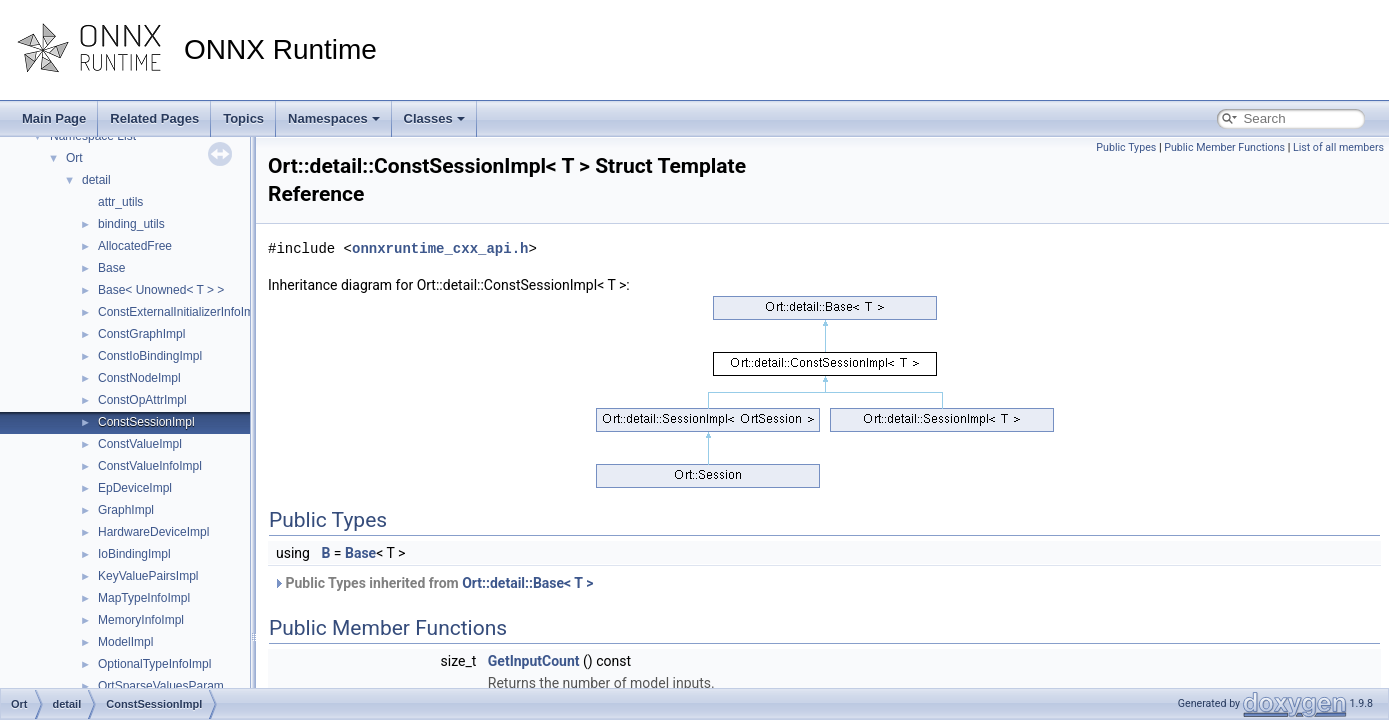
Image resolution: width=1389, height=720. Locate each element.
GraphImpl (126, 510)
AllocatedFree (135, 246)
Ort (74, 158)
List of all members (1338, 147)
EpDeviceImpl (135, 488)
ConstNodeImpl (139, 378)
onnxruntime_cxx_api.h (440, 248)
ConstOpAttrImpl (142, 400)
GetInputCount (534, 661)
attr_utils (120, 202)
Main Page (54, 118)
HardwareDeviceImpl (153, 532)
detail (96, 180)
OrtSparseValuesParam (161, 686)
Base (111, 268)
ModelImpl (125, 642)
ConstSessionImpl (146, 422)
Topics (243, 118)
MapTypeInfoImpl (144, 598)
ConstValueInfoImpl (150, 466)
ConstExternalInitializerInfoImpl (180, 312)
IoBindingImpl (134, 554)
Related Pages (154, 118)
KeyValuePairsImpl (148, 576)
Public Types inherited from (433, 583)
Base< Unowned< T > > (161, 290)
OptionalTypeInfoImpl (154, 664)
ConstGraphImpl (141, 334)
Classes (434, 118)
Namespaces (334, 118)
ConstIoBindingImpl (150, 356)
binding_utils (131, 224)
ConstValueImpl (140, 444)
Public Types (1126, 147)
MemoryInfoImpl (141, 620)
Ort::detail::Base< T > (527, 583)
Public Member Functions (1224, 147)
